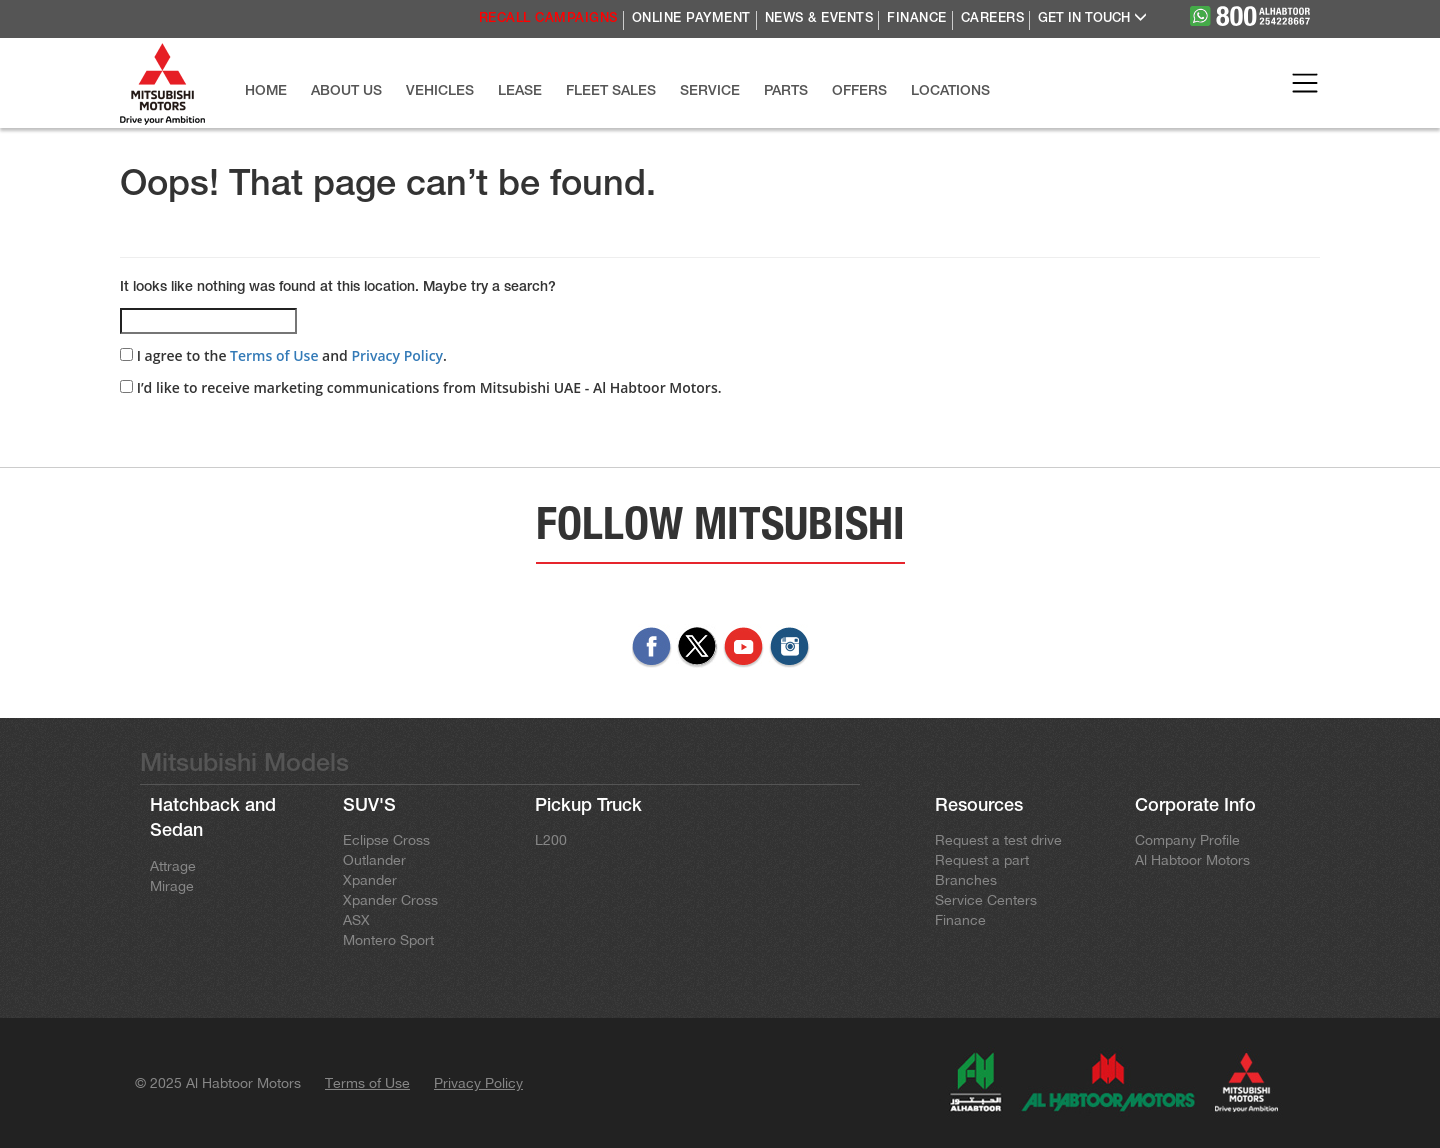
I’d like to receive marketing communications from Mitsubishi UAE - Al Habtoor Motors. (421, 387)
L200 (551, 840)
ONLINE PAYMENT (691, 19)
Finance (960, 920)
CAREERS (993, 19)
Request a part (982, 860)
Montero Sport (388, 940)
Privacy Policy (397, 355)
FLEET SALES (611, 92)
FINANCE (917, 19)
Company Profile (1187, 840)
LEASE (520, 92)
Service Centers (986, 900)
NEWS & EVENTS (819, 19)
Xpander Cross (390, 900)
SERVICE (710, 92)
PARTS (786, 92)
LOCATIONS (950, 92)
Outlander (374, 860)
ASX (356, 920)
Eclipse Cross (386, 840)
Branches (966, 880)
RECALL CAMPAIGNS (548, 19)
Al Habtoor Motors (1192, 860)
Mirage (172, 886)
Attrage (173, 866)
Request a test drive (998, 840)
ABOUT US (346, 92)
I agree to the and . (283, 355)
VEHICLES (440, 92)
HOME (266, 92)
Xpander (370, 880)
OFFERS (859, 92)
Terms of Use (274, 355)
